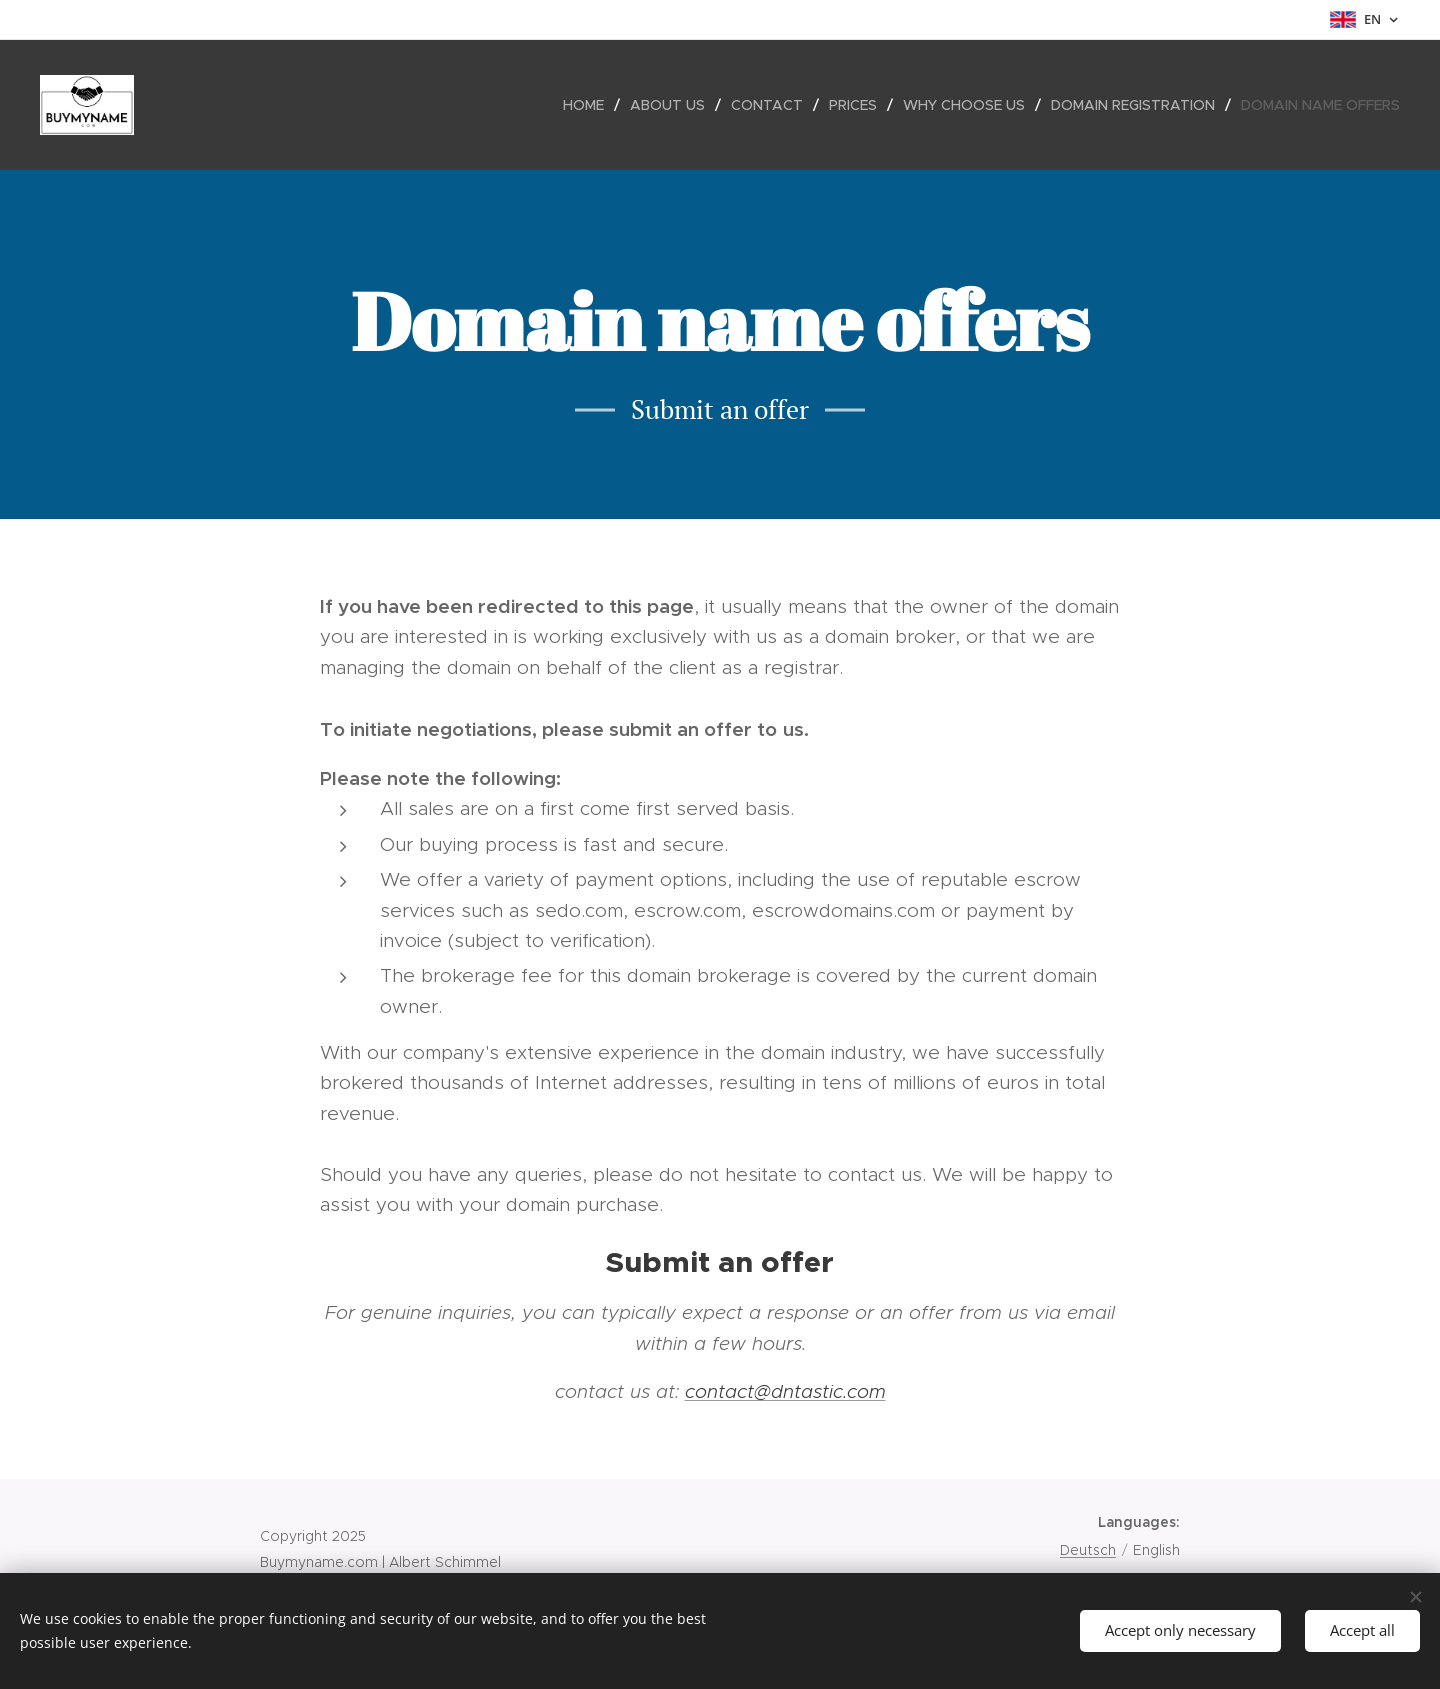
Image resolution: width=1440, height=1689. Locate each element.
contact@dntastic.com (785, 1391)
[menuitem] (589, 105)
